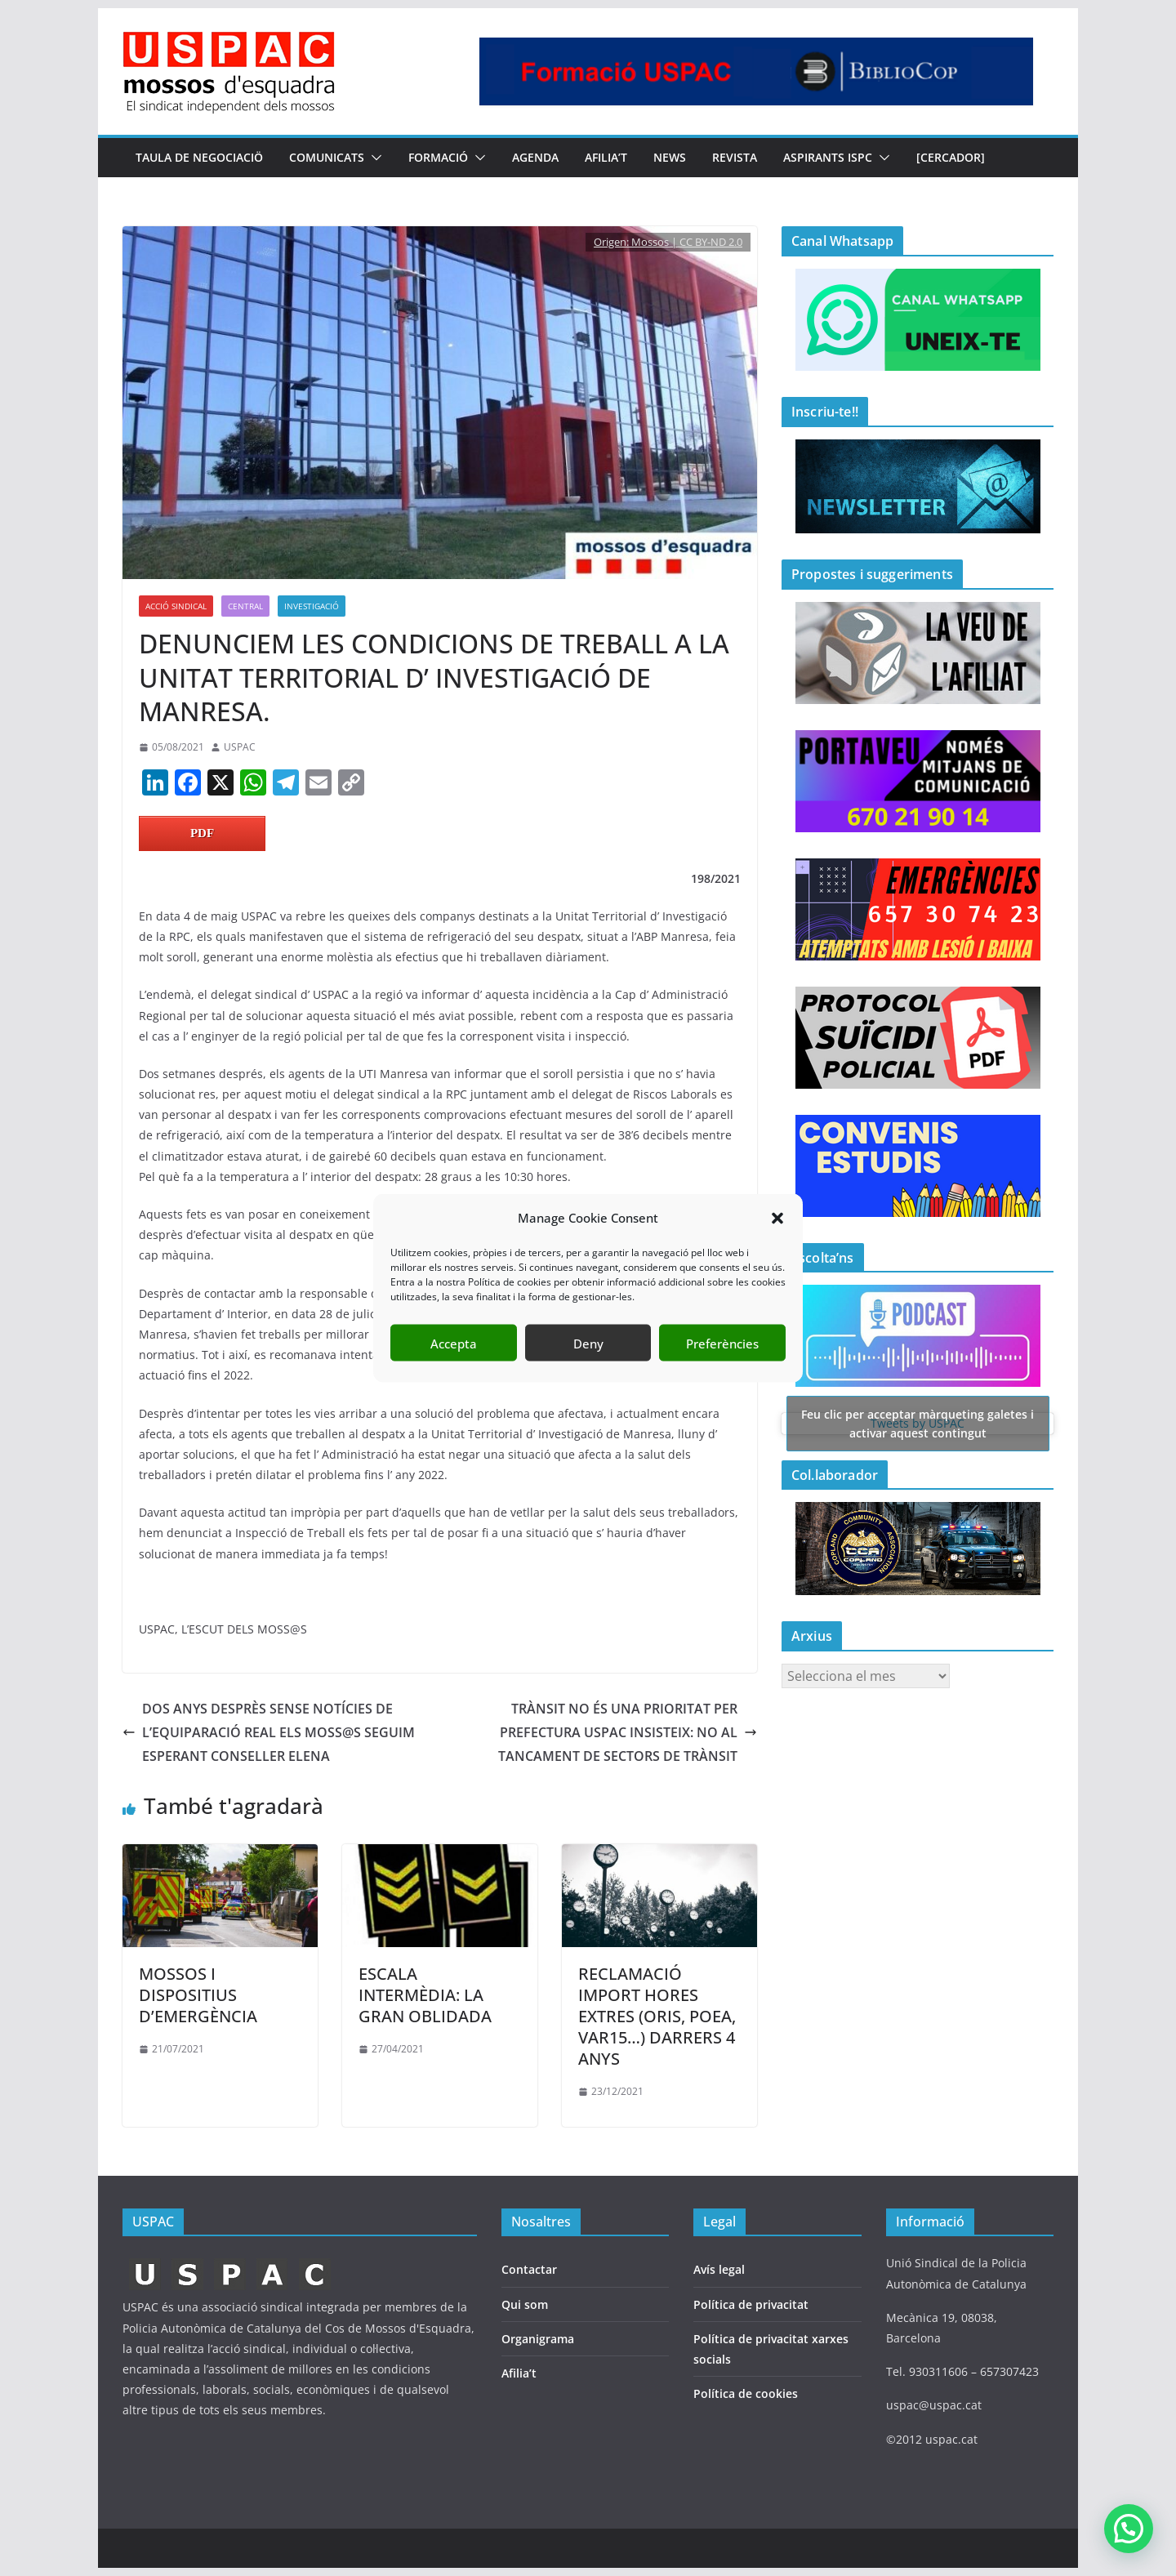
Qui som (524, 2304)
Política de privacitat (750, 2304)
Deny (588, 1343)
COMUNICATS (326, 157)
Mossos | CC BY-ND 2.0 (686, 241)
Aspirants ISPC (827, 157)
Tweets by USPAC (917, 1423)
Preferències (722, 1343)
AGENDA (535, 157)
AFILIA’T (606, 157)
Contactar (529, 2269)
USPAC (240, 747)
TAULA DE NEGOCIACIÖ (199, 157)
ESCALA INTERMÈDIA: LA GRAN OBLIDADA (425, 1995)
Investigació (311, 606)
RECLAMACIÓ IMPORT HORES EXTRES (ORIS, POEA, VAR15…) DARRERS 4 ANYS (657, 2016)
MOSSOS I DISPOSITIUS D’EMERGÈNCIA (198, 1995)
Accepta (453, 1343)
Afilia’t (519, 2373)
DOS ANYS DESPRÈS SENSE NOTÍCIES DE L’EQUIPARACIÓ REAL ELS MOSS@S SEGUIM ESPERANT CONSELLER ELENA (268, 1732)
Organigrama (537, 2338)
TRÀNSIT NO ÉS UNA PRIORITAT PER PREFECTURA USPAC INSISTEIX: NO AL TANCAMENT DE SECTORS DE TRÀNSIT (627, 1732)
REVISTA (734, 157)
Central (245, 606)
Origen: (612, 241)
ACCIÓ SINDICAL (176, 606)
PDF (202, 833)
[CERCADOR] (950, 157)
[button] (777, 1218)
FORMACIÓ (438, 157)
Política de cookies (745, 2393)
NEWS (669, 157)
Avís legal (719, 2269)
